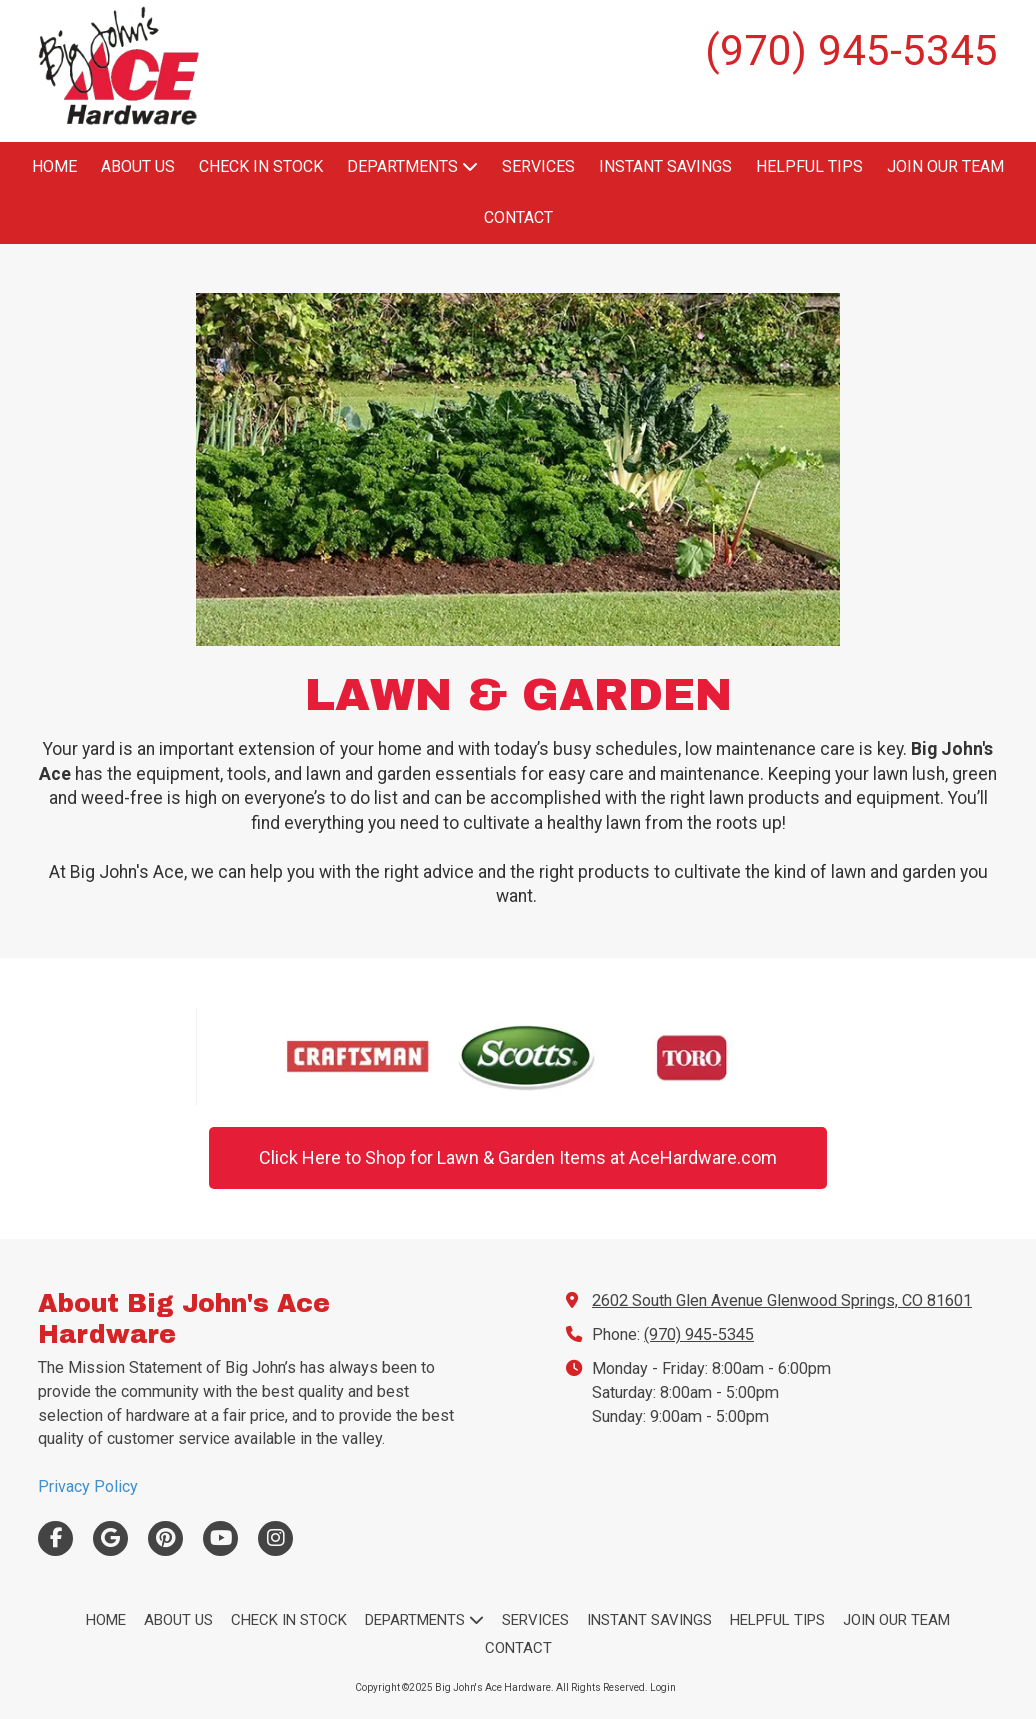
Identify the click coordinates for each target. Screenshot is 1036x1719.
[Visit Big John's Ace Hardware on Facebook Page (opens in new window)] (55, 1538)
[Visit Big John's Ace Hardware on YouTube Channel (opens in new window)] (220, 1538)
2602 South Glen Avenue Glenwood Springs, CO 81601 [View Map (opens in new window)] (782, 1300)
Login (663, 1687)
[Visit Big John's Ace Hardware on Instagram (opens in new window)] (275, 1538)
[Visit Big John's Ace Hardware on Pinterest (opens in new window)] (165, 1538)
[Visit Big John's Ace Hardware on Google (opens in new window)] (110, 1538)
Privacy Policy (88, 1486)
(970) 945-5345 (699, 1334)
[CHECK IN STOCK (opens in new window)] (261, 167)
